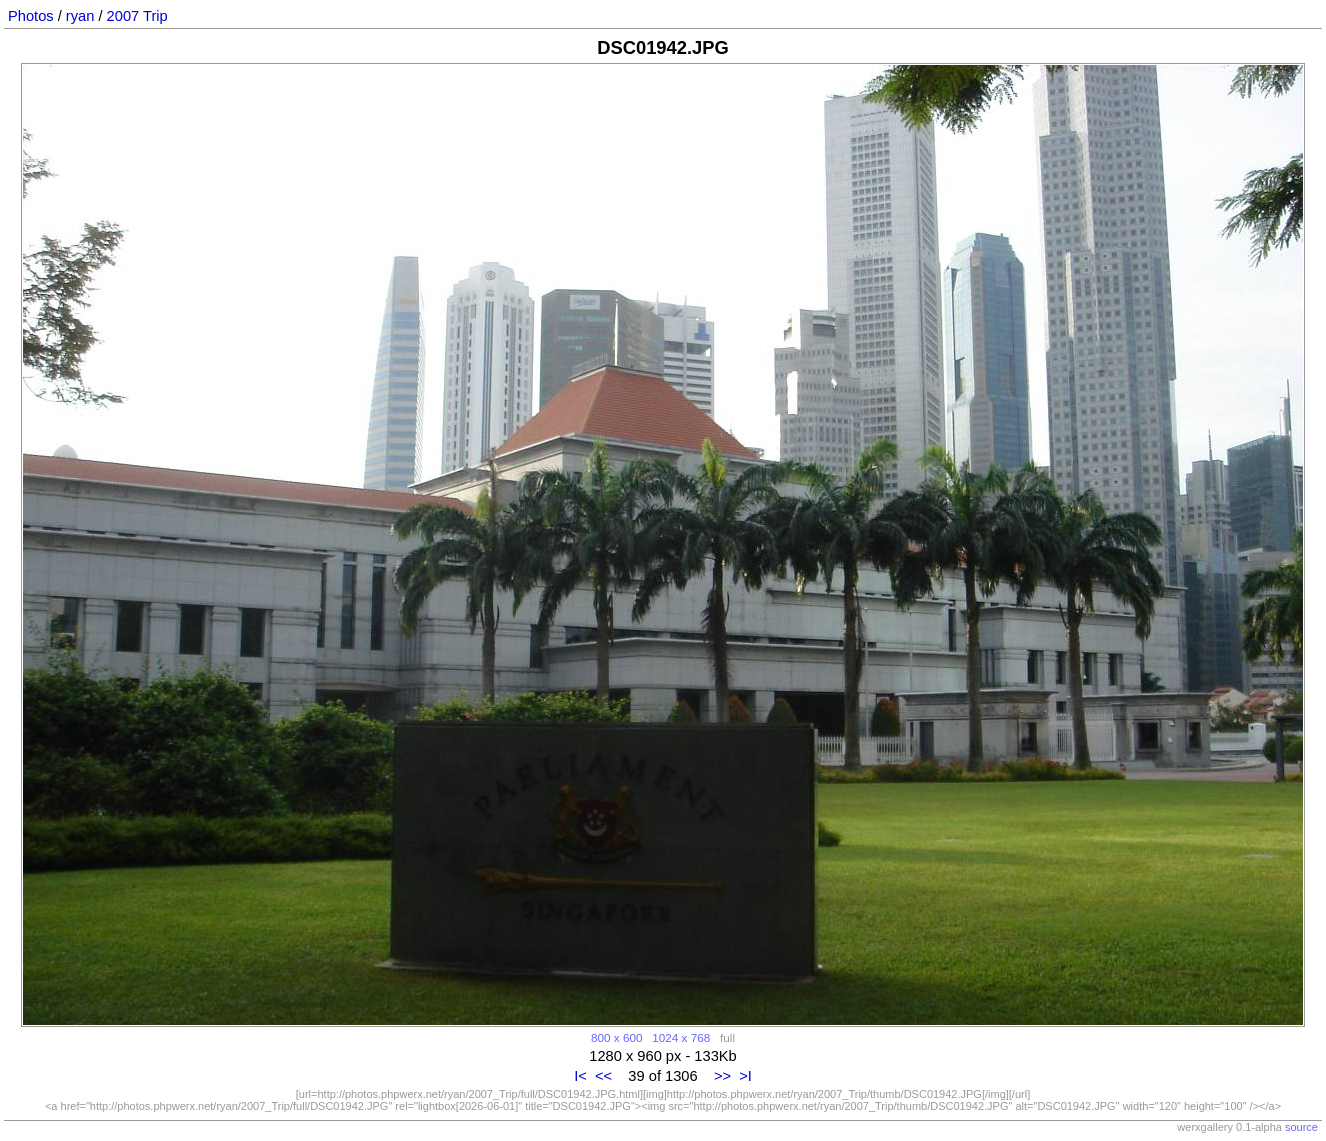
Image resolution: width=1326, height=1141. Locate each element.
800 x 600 (616, 1037)
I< (580, 1076)
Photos (31, 16)
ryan (80, 16)
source (1301, 1127)
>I (745, 1076)
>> (722, 1076)
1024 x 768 (681, 1037)
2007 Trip (137, 16)
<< (603, 1076)
